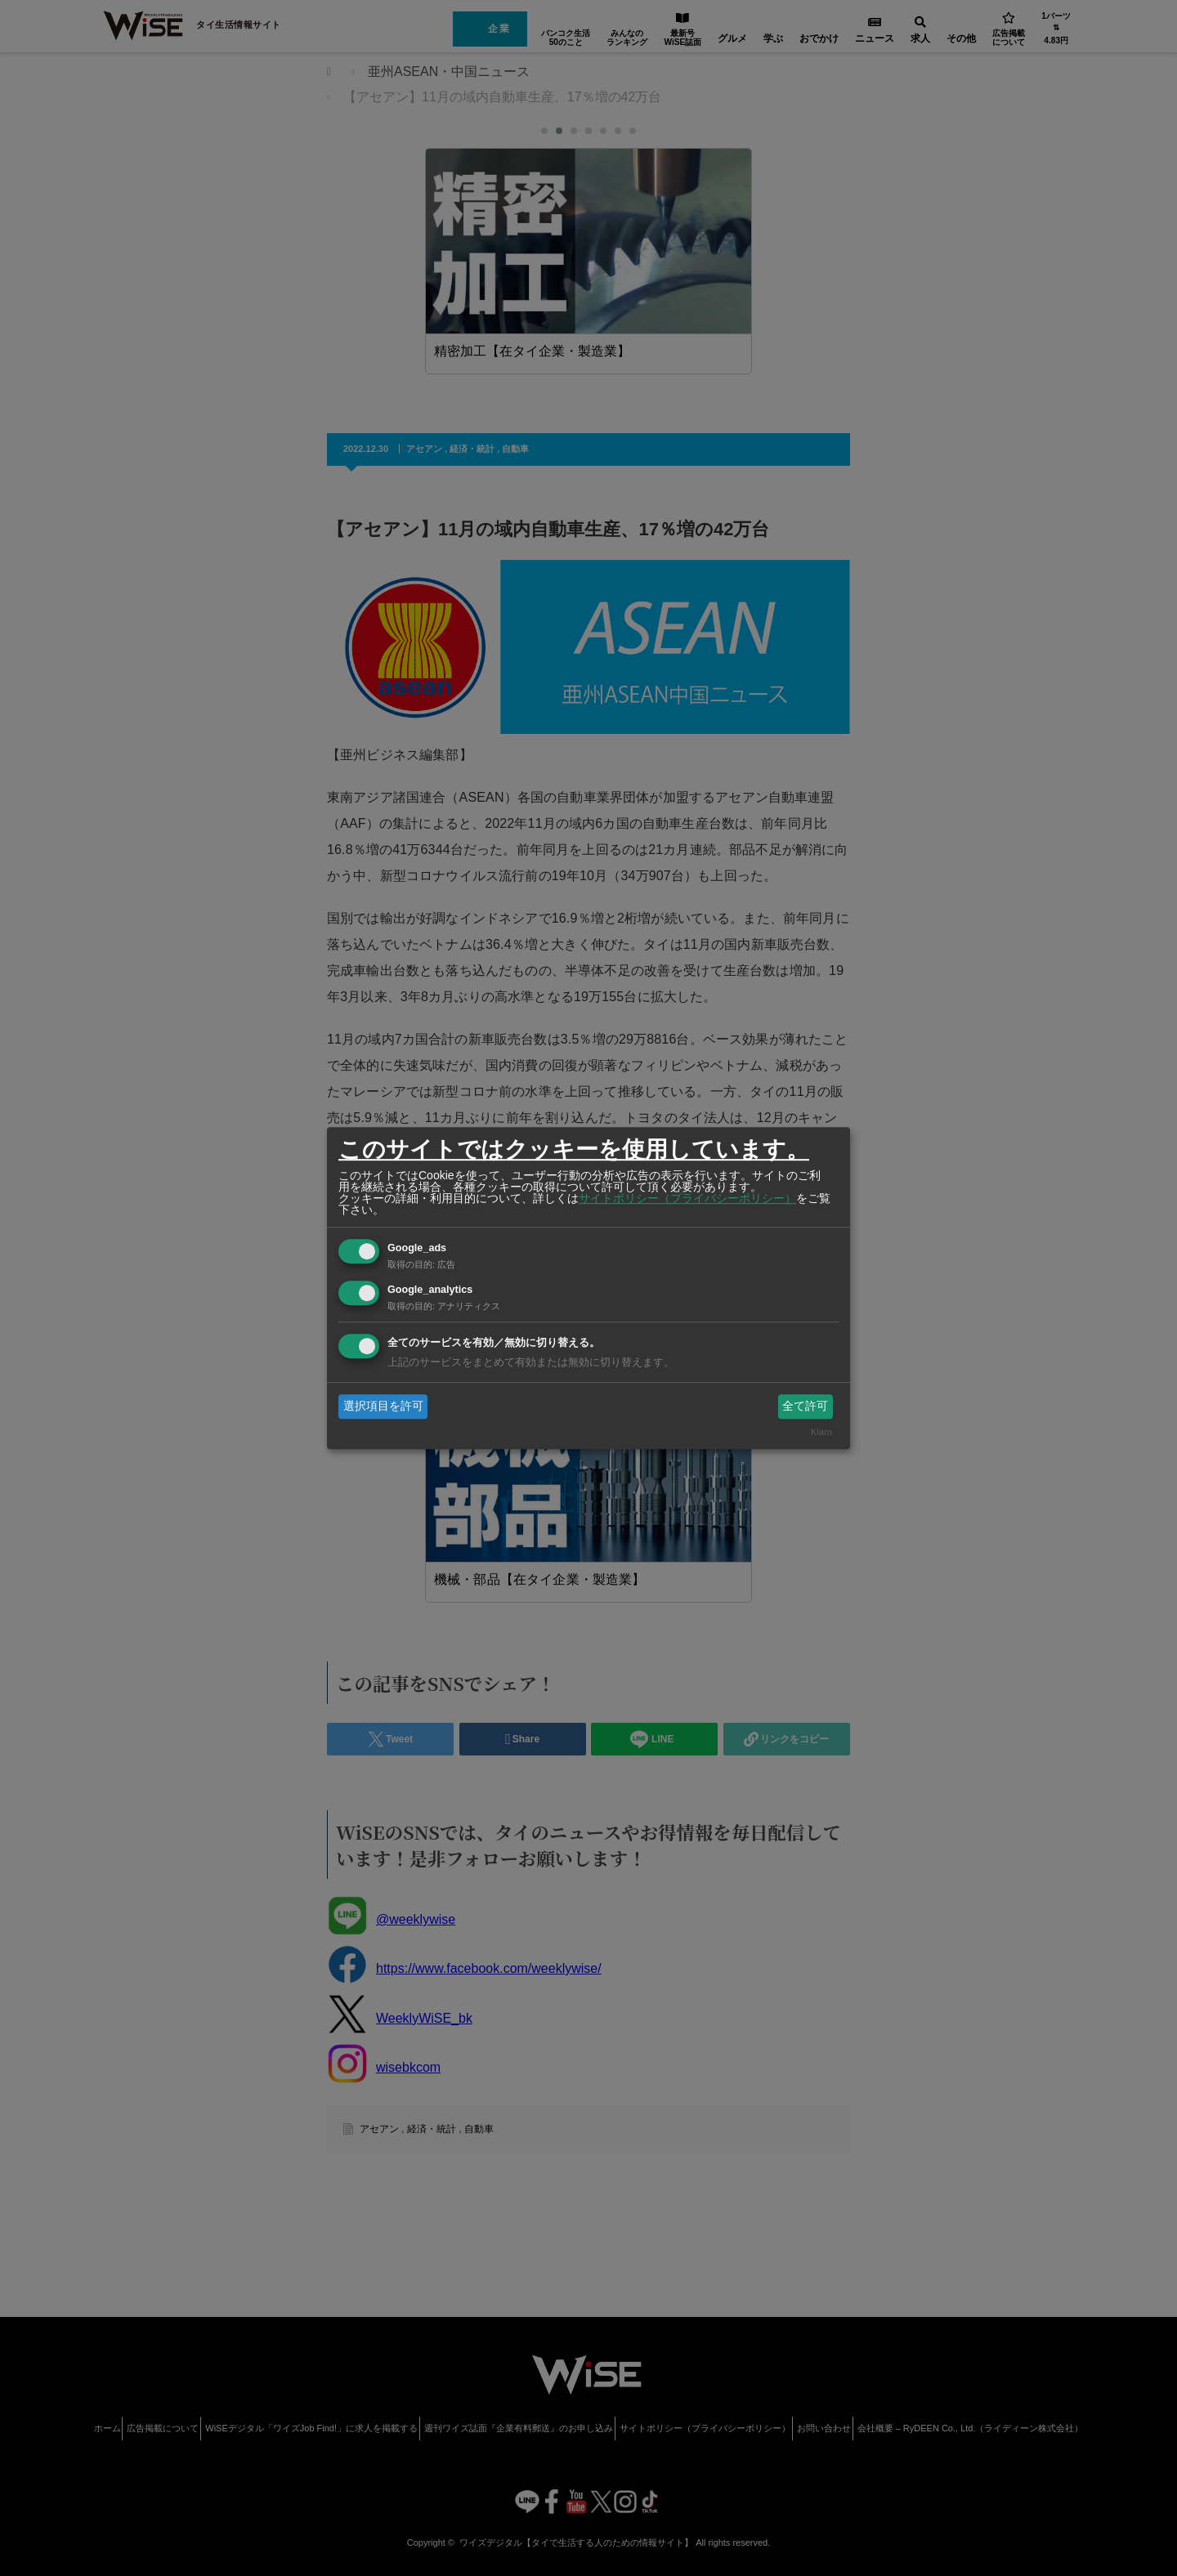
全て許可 (805, 1405)
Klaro (821, 1433)
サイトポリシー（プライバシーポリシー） (687, 1198)
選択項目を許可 (383, 1405)
